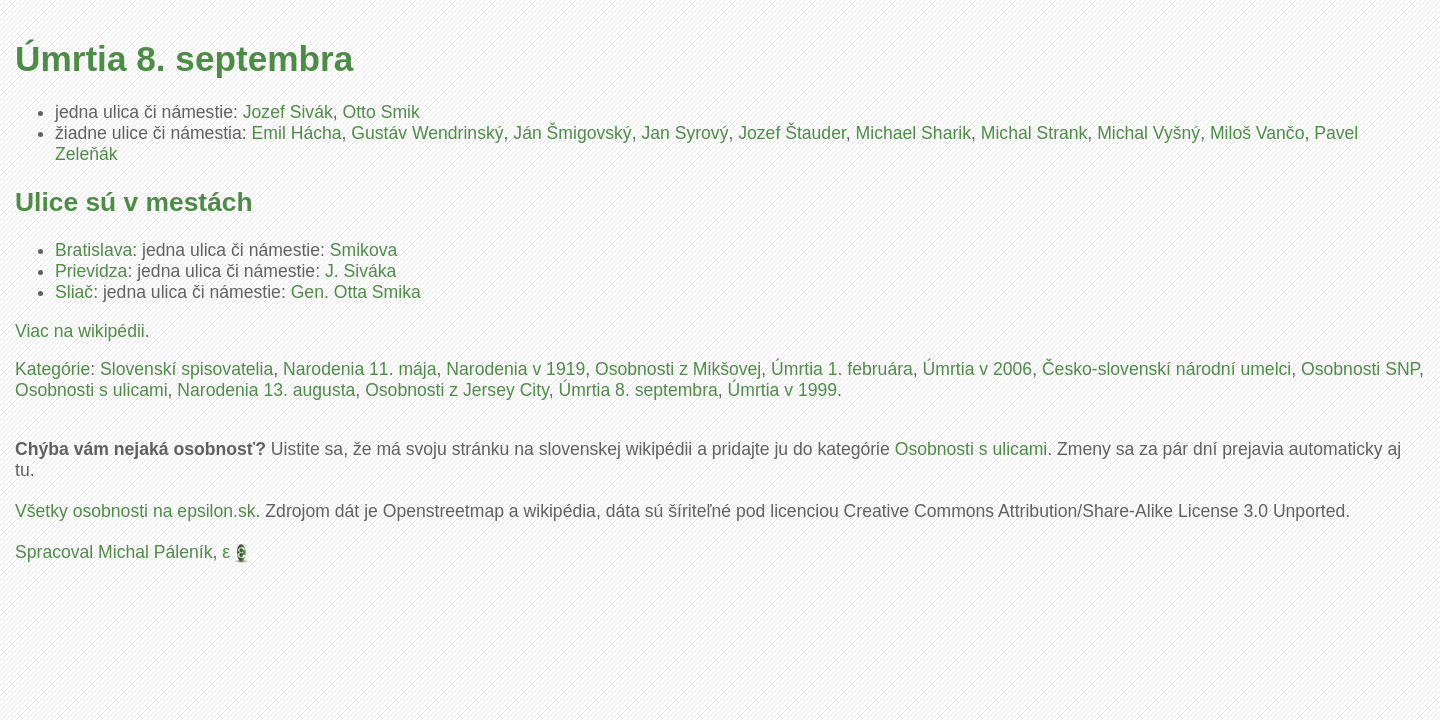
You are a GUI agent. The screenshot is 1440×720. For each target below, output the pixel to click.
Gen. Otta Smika (356, 292)
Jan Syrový (684, 133)
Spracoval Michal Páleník (114, 552)
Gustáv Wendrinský (427, 133)
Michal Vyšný (1148, 133)
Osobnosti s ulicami (91, 390)
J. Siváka (360, 271)
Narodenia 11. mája (360, 369)
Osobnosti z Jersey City (457, 390)
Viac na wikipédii (80, 331)
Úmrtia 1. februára (842, 369)
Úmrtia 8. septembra (637, 390)
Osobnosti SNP (1360, 369)
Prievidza (91, 271)
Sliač (74, 292)
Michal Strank (1034, 133)
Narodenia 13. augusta (266, 390)
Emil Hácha (297, 133)
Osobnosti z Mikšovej (678, 369)
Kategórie (52, 369)
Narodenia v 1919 (515, 369)
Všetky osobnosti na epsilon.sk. (137, 511)
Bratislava (93, 250)
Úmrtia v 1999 (783, 390)
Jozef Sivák (288, 112)
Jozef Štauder (792, 133)
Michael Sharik (913, 133)
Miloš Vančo (1257, 133)
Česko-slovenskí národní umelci (1166, 369)
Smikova (363, 250)
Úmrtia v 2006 (978, 369)
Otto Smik (381, 112)
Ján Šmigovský (572, 133)
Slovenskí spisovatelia (186, 369)
